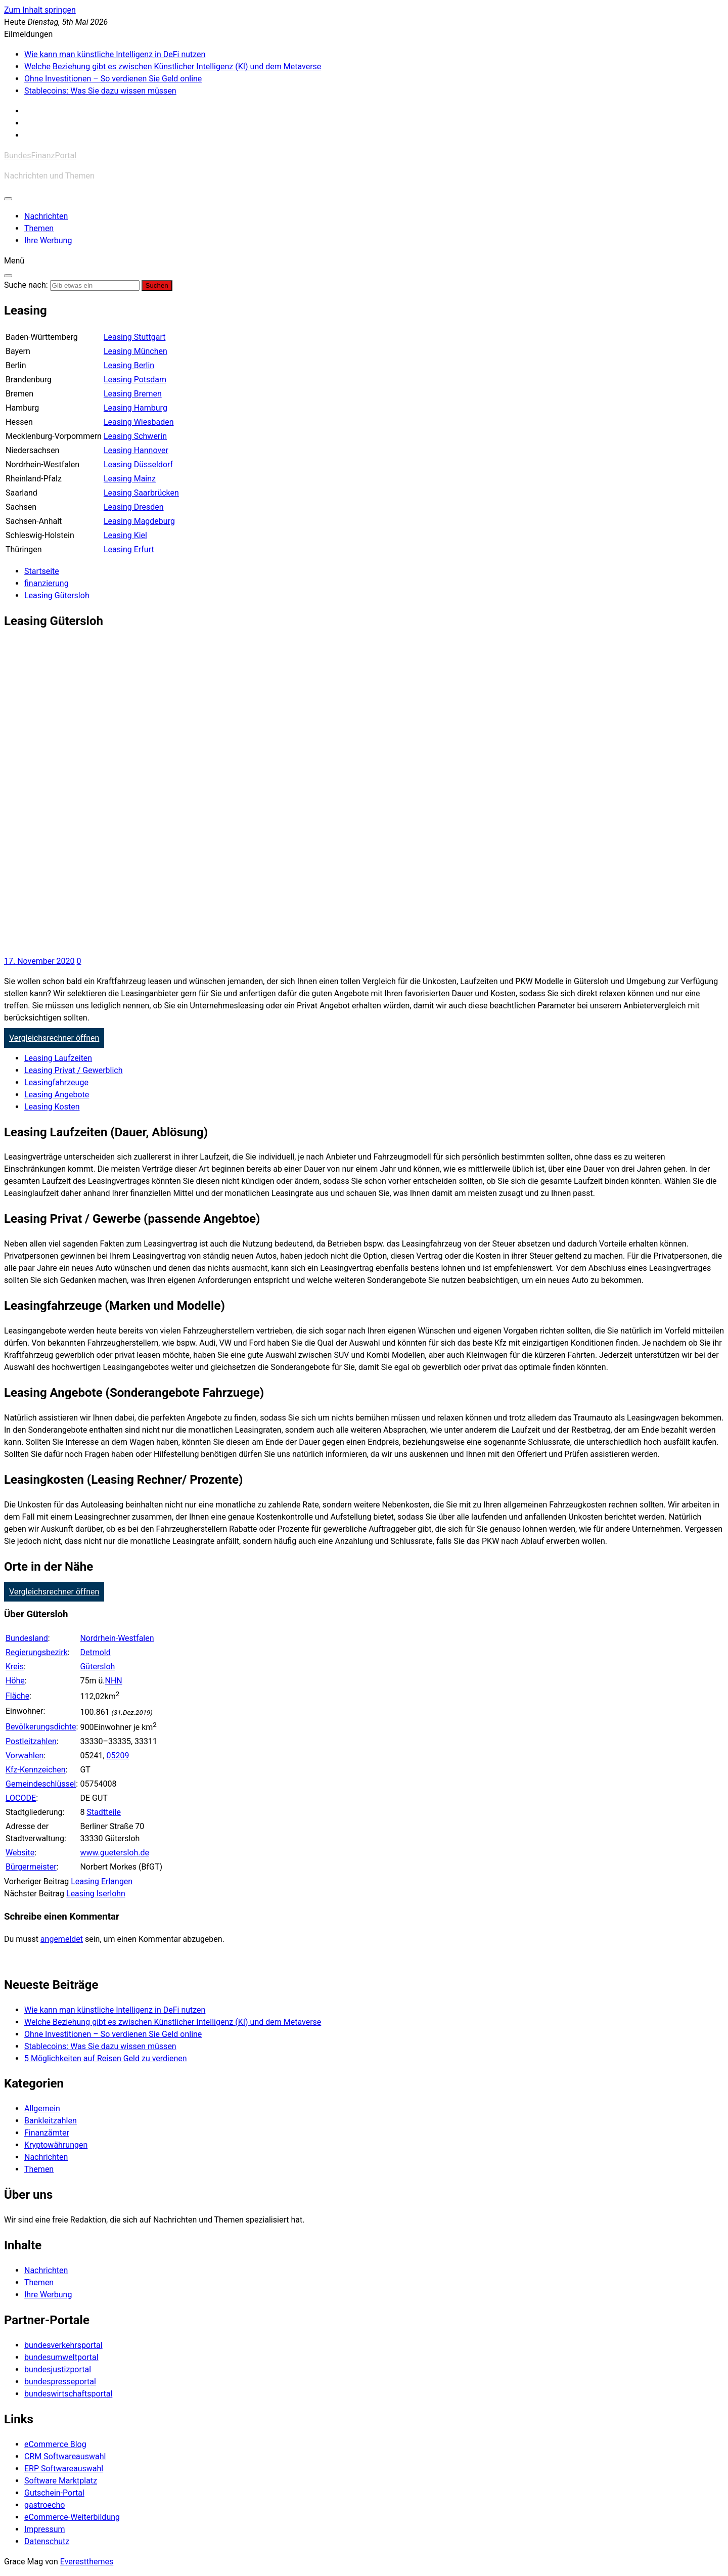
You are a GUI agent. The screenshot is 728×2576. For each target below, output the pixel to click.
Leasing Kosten (52, 1107)
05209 (118, 1755)
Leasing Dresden (134, 507)
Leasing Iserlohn (95, 1893)
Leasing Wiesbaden (139, 422)
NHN (113, 1680)
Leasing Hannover (136, 450)
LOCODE (21, 1798)
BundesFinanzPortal (40, 155)
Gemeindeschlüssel (41, 1784)
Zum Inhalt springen (40, 10)
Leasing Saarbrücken (141, 493)
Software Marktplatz (60, 2480)
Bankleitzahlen (50, 2120)
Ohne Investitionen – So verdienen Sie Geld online (113, 78)
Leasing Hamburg (135, 408)
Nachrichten (46, 216)
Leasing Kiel (125, 535)
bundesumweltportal (61, 2357)
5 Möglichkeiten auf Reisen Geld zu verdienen (105, 2058)
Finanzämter (46, 2133)
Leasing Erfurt (129, 549)
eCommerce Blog (55, 2444)
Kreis (15, 1666)
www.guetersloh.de (114, 1852)
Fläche (17, 1696)
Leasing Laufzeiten (58, 1058)
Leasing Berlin (129, 365)
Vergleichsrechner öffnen (54, 1038)
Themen (39, 228)
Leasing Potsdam (135, 379)
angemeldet (61, 1939)
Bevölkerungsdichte (41, 1726)
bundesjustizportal (57, 2369)
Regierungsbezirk (37, 1652)
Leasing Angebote (56, 1094)
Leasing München (135, 351)
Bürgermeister (31, 1867)
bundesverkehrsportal (63, 2345)
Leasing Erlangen (101, 1881)
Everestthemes (87, 2561)
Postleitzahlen (31, 1741)
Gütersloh (97, 1666)
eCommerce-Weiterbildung (72, 2517)
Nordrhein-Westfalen (117, 1638)
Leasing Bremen (133, 393)
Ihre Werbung (48, 240)
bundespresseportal (60, 2381)
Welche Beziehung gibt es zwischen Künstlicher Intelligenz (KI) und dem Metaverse (172, 66)
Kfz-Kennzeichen (36, 1769)
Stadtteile (103, 1812)
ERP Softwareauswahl (63, 2468)
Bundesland (27, 1638)
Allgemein (42, 2108)
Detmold (95, 1652)
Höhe (15, 1680)
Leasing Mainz (130, 478)
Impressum (44, 2529)
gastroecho (44, 2505)
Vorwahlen (24, 1755)
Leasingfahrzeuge (56, 1082)
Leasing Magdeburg (139, 521)
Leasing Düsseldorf (138, 464)
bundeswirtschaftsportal (68, 2394)
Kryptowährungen (55, 2145)
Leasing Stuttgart (135, 337)
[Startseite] (41, 571)
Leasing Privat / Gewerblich (73, 1070)
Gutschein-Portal (54, 2493)
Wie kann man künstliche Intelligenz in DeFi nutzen (114, 54)
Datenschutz (46, 2541)
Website (20, 1852)
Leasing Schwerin (135, 436)
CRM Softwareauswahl (65, 2456)
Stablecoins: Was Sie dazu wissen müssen (100, 91)
